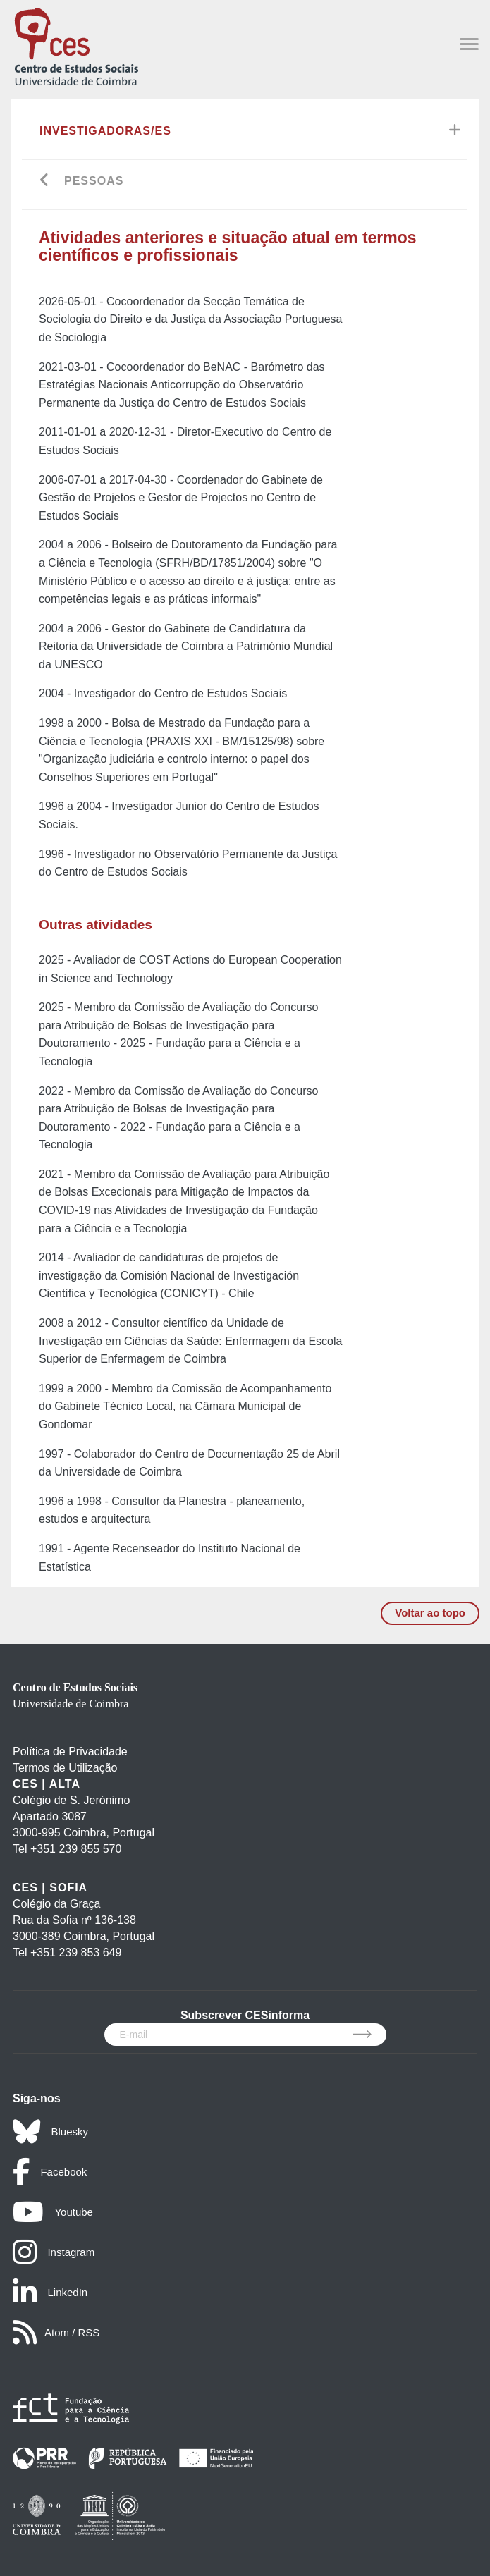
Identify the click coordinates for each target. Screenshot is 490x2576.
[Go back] (44, 181)
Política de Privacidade (70, 1752)
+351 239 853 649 (75, 1952)
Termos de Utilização (65, 1768)
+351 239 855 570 (75, 1849)
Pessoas (93, 181)
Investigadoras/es (105, 131)
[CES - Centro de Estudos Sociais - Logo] (76, 45)
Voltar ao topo (430, 1613)
